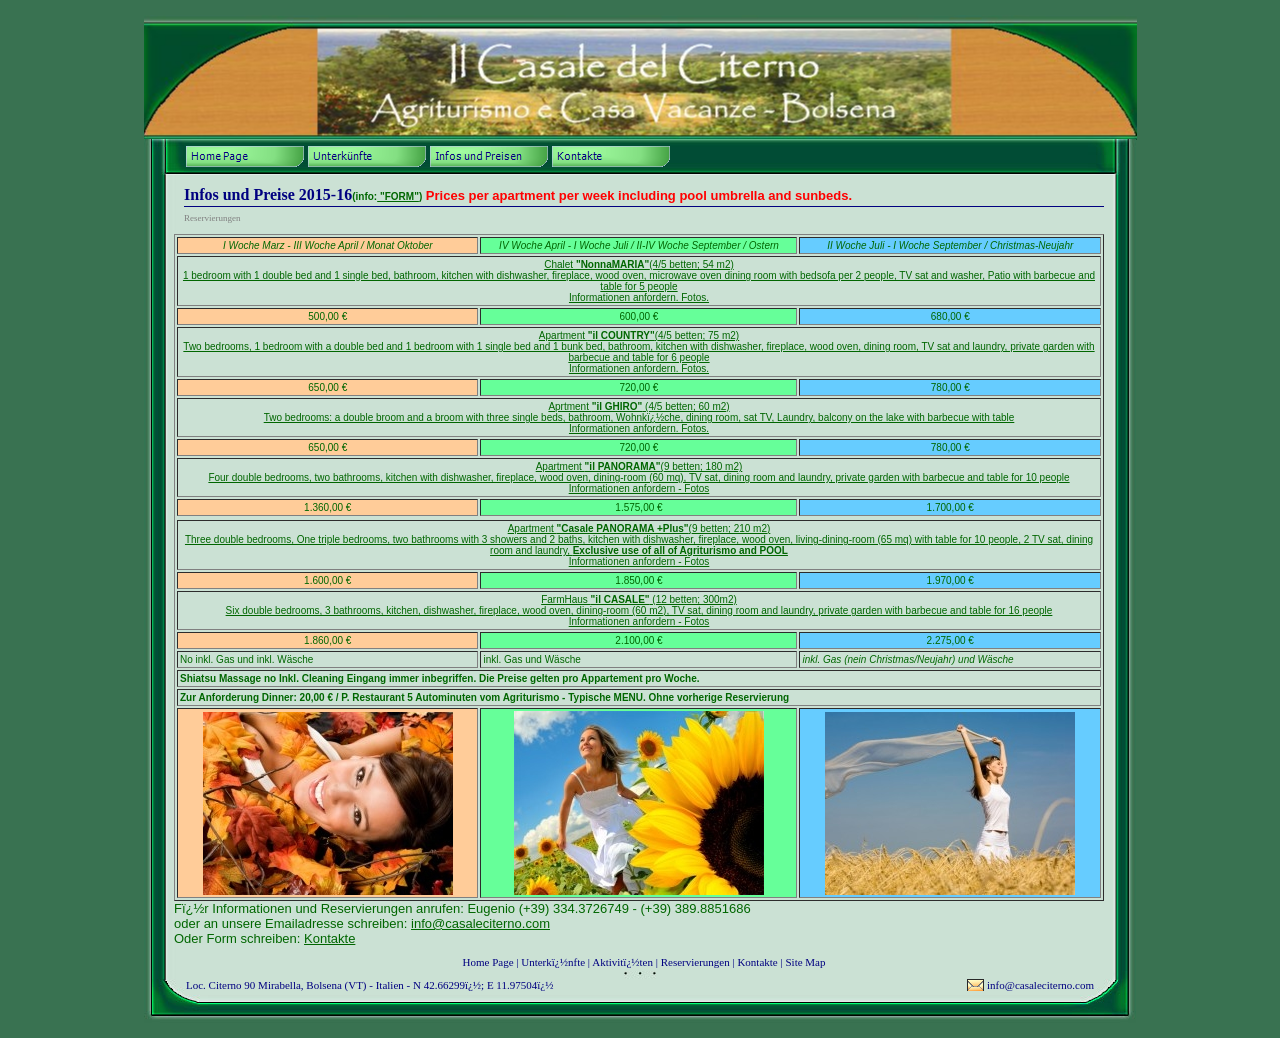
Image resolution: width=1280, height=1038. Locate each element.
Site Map (805, 962)
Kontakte (329, 938)
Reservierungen (695, 962)
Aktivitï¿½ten (622, 962)
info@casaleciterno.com (480, 923)
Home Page (488, 962)
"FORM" (398, 196)
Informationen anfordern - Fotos (639, 488)
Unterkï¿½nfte (553, 962)
